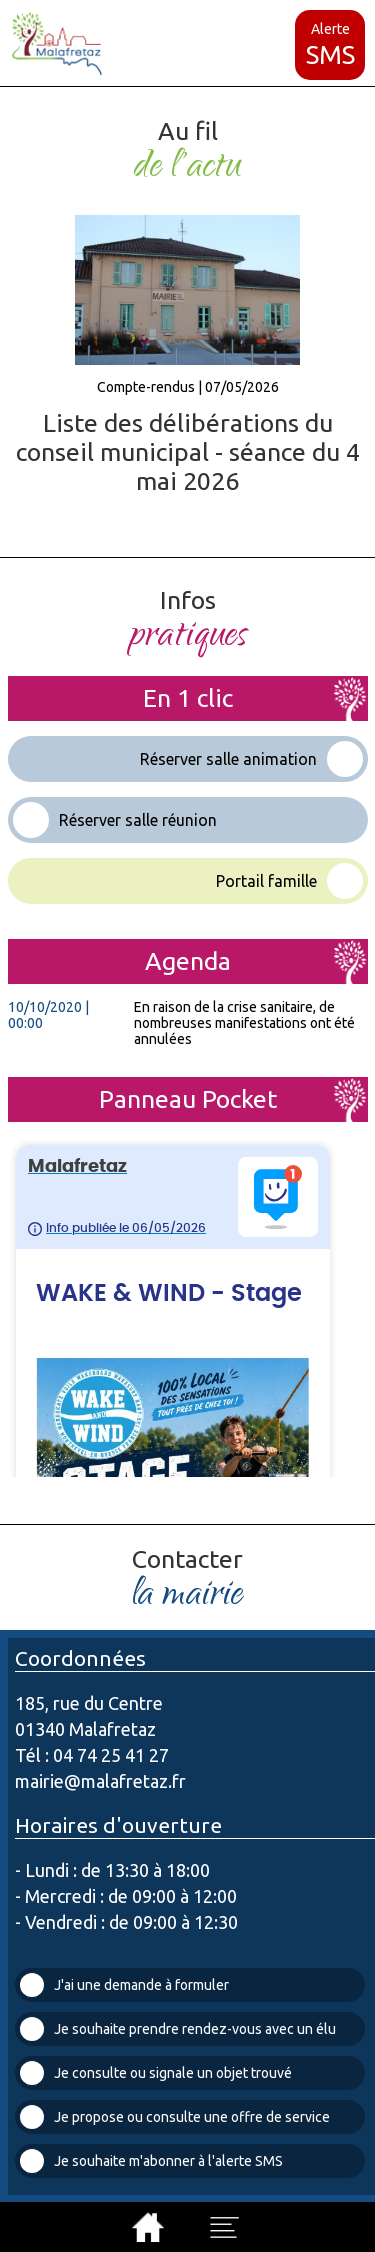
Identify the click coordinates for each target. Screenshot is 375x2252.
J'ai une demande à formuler (124, 1985)
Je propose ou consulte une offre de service (175, 2117)
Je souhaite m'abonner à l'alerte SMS (151, 2161)
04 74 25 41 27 (111, 1755)
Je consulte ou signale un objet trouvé (156, 2073)
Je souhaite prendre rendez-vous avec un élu (178, 2029)
